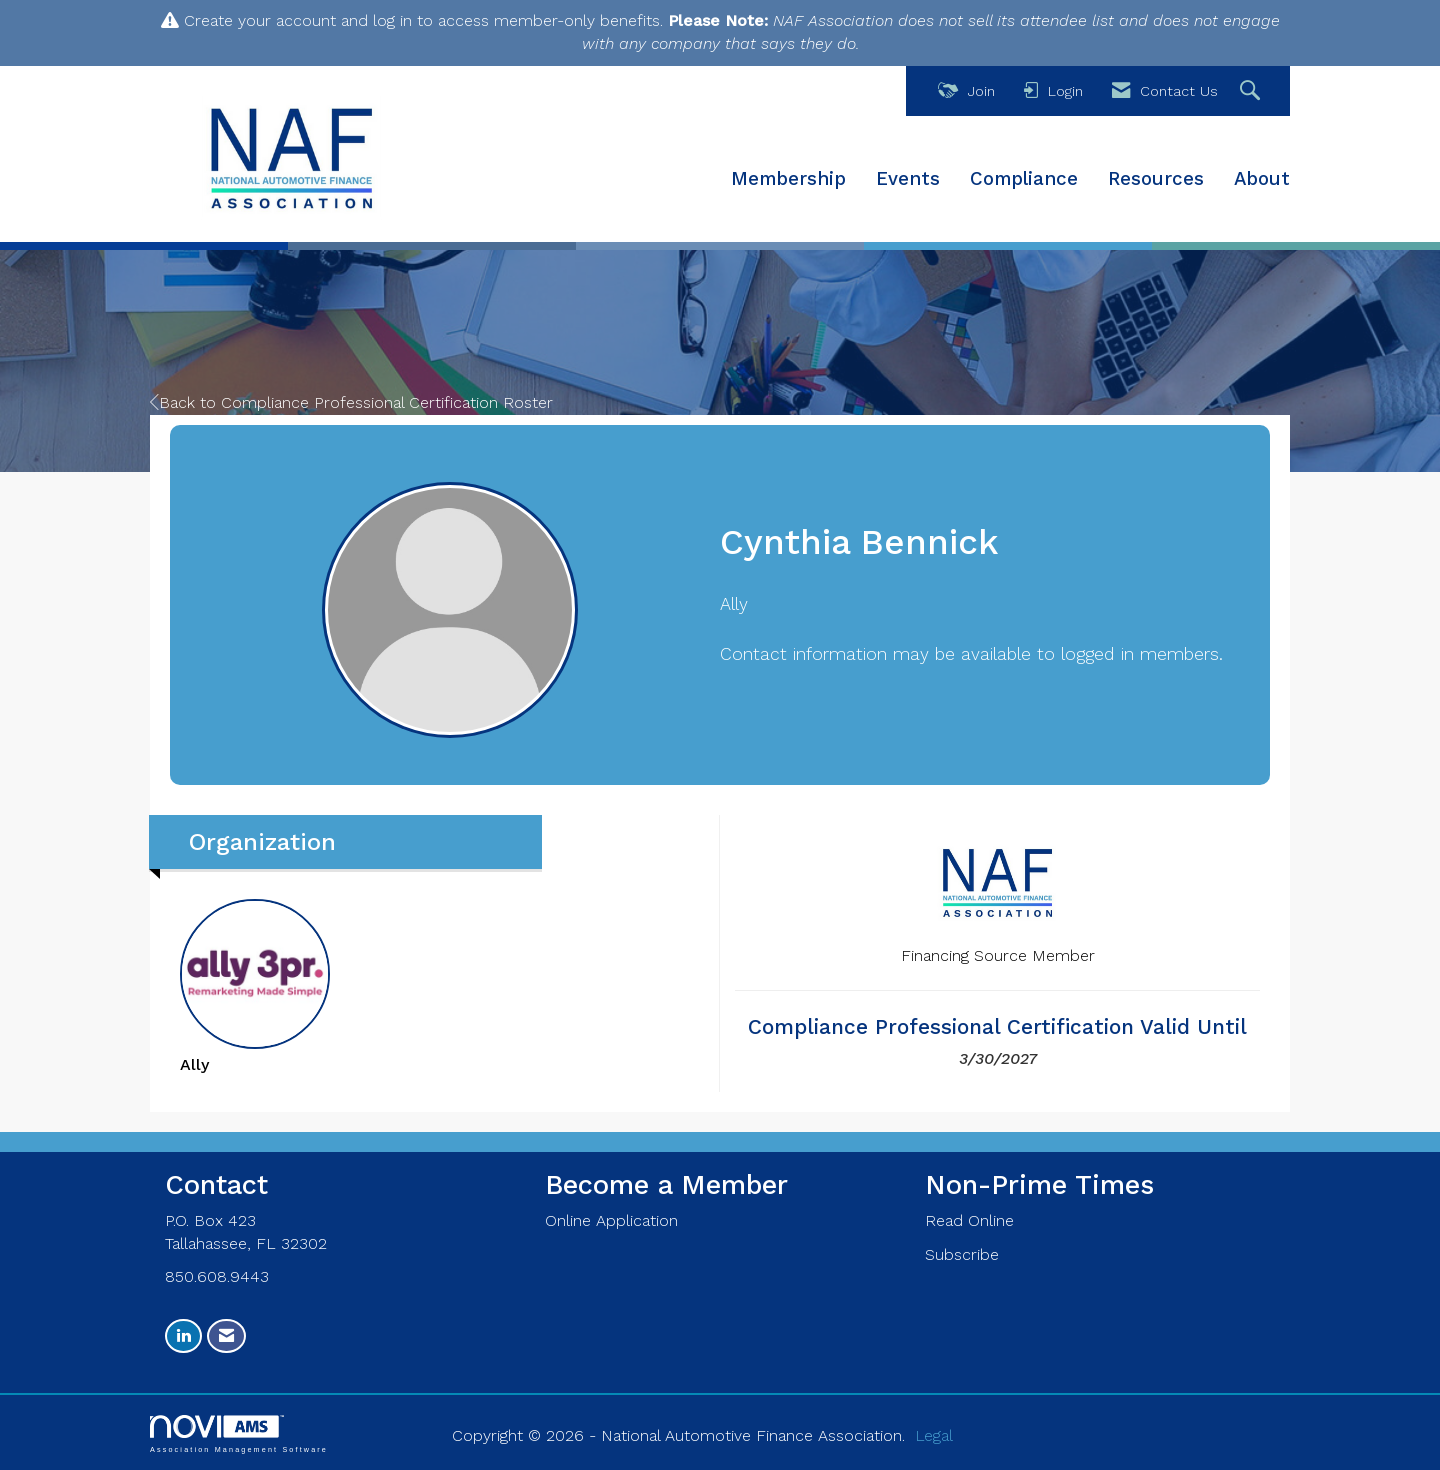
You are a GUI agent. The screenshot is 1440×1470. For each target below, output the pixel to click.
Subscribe (962, 1254)
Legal (934, 1435)
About (1262, 179)
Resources (1156, 179)
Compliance (1024, 179)
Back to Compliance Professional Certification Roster (351, 402)
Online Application (611, 1220)
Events (908, 179)
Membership (788, 179)
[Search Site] (1252, 91)
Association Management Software (239, 1433)
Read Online (969, 1220)
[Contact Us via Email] (226, 1336)
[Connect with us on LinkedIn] (183, 1336)
